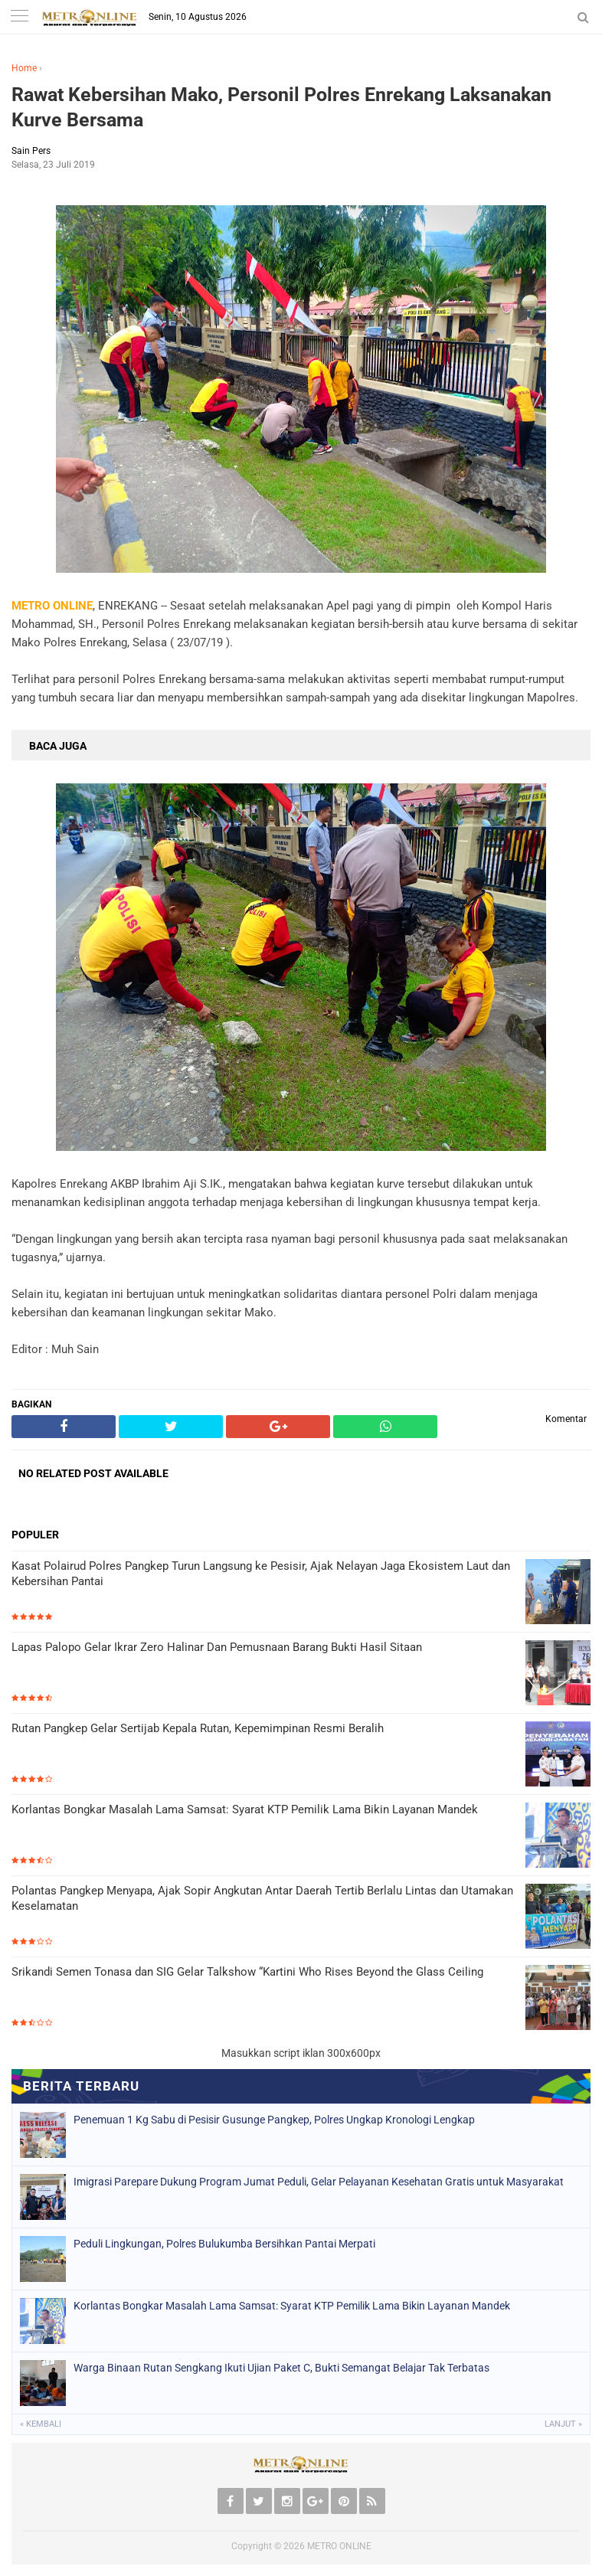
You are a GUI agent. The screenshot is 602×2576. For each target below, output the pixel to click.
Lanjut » (563, 2424)
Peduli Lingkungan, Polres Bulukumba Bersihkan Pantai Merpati (224, 2244)
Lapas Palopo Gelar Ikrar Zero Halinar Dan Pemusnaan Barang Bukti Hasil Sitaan (216, 1647)
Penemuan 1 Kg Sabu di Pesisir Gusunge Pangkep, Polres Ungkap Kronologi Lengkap (274, 2119)
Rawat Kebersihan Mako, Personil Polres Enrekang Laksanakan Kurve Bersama (281, 107)
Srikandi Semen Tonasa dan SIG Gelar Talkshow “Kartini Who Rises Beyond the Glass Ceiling (247, 1972)
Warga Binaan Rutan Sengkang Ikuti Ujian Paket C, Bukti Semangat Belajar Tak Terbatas (281, 2368)
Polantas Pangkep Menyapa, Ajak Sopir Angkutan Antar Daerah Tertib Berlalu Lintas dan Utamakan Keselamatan (262, 1898)
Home (24, 68)
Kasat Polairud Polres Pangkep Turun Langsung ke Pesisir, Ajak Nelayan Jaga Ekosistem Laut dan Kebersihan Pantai (260, 1573)
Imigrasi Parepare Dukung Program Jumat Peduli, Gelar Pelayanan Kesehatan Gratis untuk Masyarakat (319, 2182)
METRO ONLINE (339, 2546)
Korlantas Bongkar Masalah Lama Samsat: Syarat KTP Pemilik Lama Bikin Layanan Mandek (244, 1809)
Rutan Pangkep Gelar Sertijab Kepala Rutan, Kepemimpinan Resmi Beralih (197, 1728)
